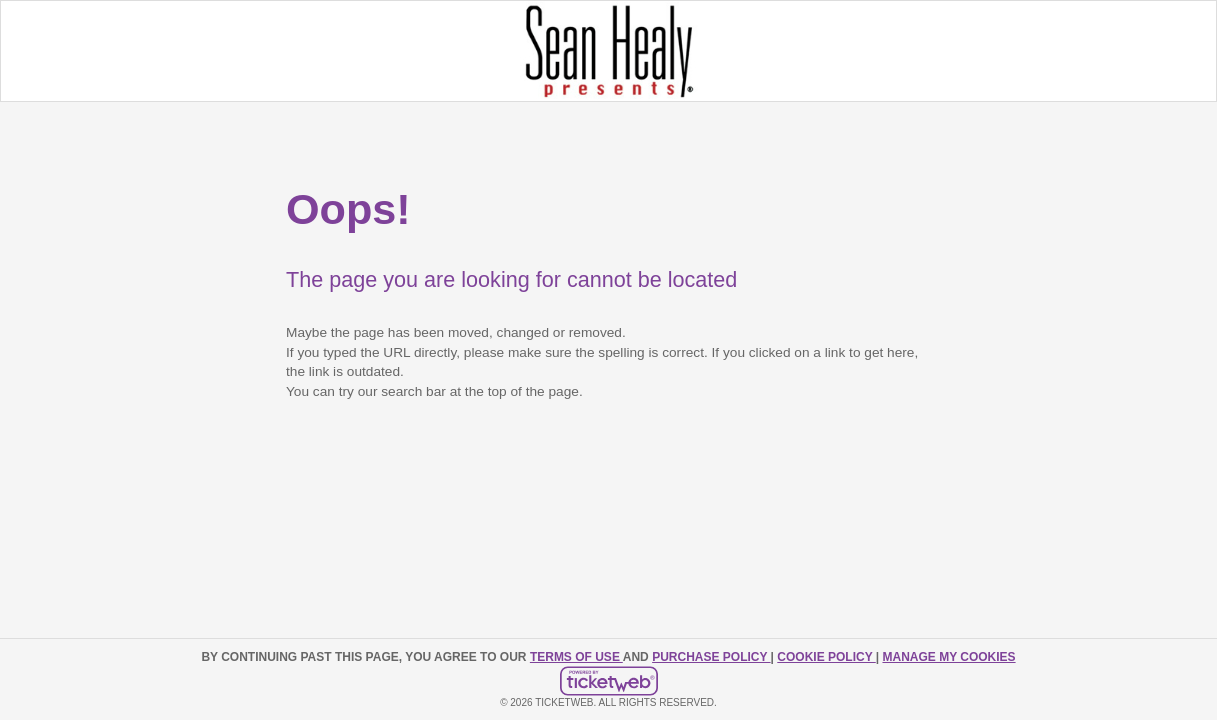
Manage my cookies (948, 657)
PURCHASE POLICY (711, 657)
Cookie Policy (826, 657)
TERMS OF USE (576, 657)
